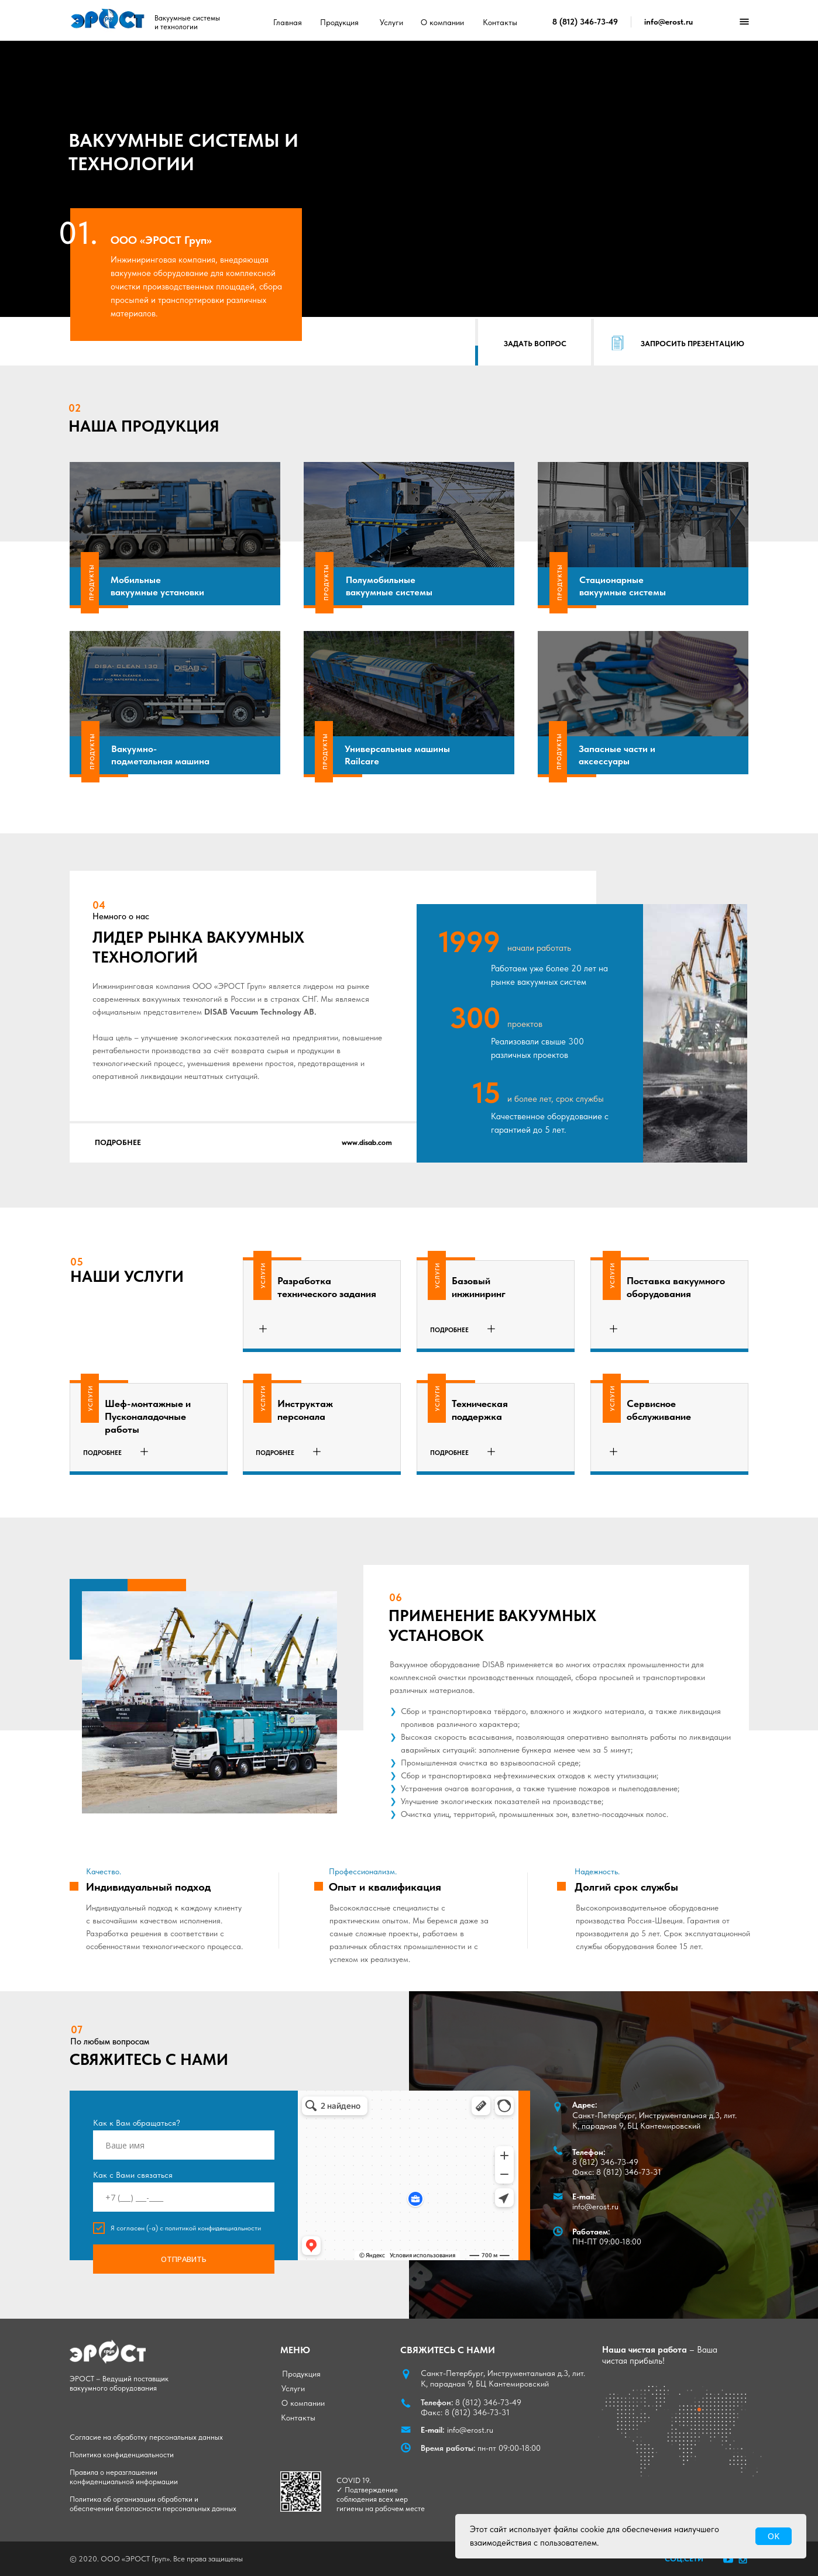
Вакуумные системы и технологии (187, 22)
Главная (287, 22)
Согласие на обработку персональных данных (146, 2437)
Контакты (500, 22)
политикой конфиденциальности (213, 2228)
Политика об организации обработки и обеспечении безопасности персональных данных (153, 2504)
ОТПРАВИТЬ (184, 2259)
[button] (534, 344)
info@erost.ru (668, 21)
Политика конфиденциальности (122, 2454)
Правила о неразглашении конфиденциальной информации (124, 2477)
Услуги (391, 22)
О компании (442, 22)
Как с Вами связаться (133, 2175)
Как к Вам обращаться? (136, 2122)
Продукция (339, 22)
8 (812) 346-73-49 (585, 21)
